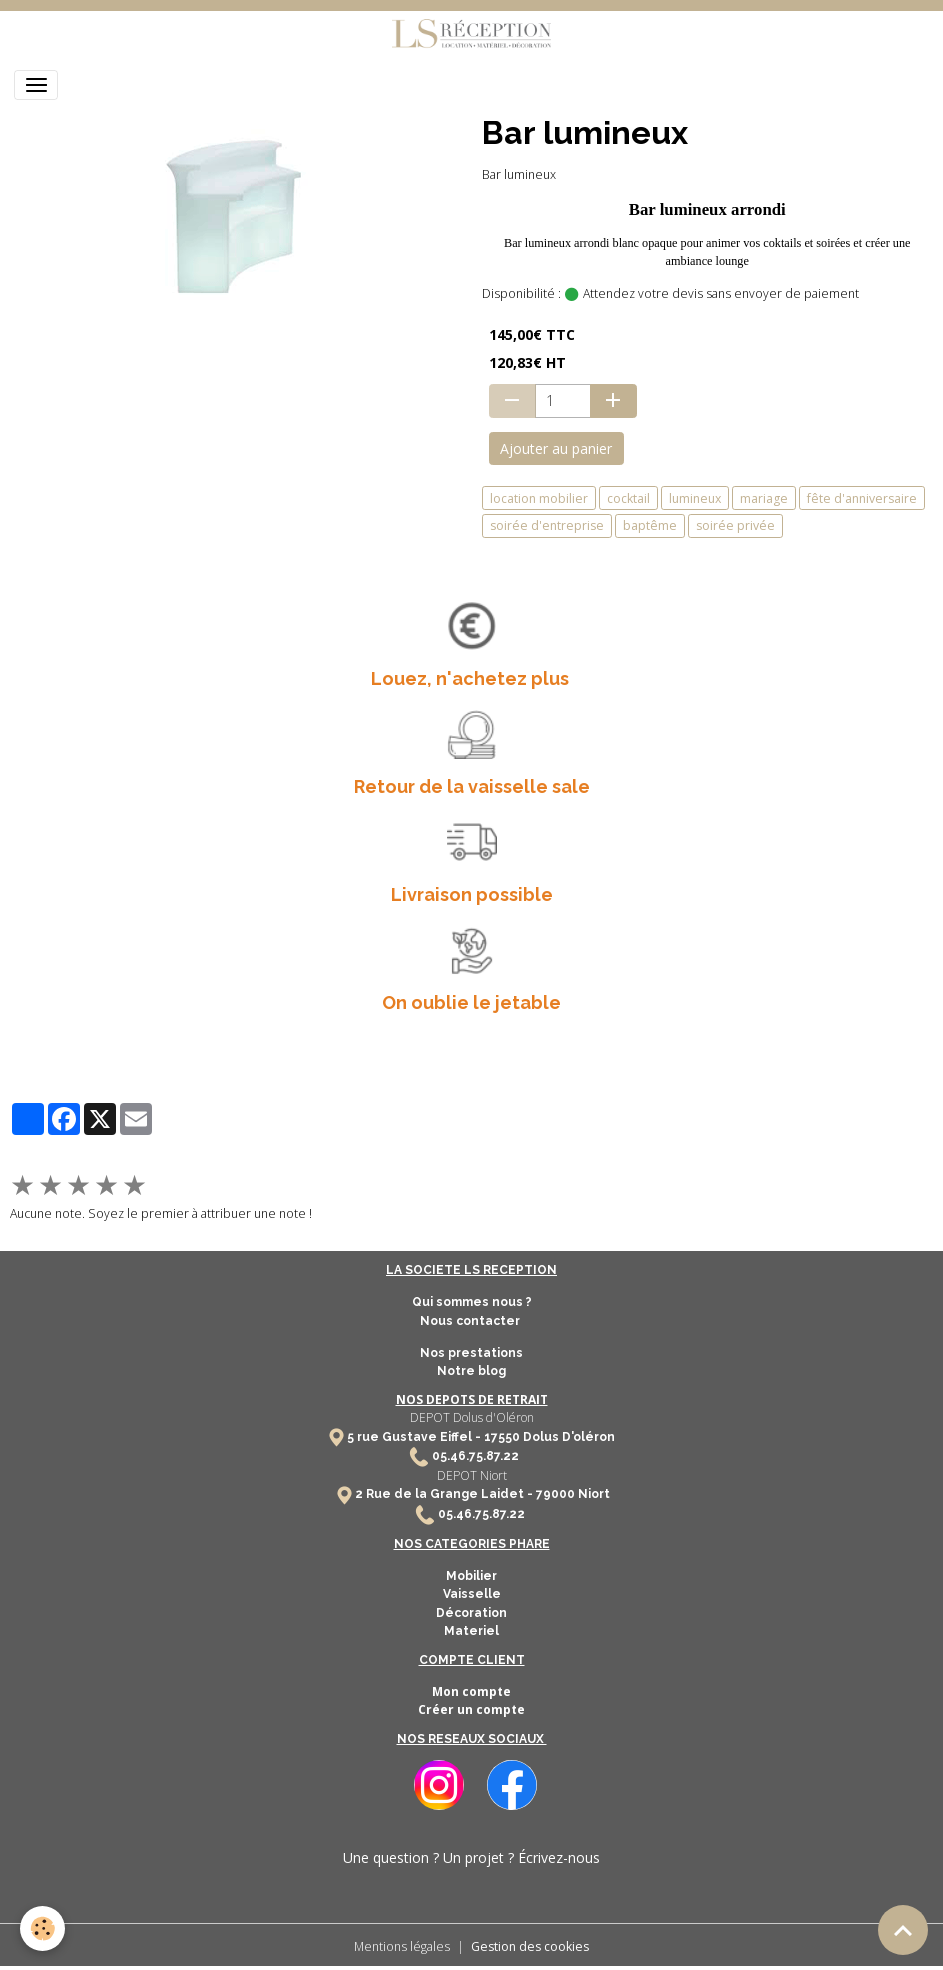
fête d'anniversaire (862, 498)
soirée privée (735, 525)
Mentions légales (402, 1946)
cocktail (628, 498)
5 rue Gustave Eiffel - (415, 1437)
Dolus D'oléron (567, 1437)
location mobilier (539, 498)
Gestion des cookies (530, 1946)
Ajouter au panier (556, 448)
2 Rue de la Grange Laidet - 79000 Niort (482, 1494)
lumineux (695, 498)
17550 (502, 1437)
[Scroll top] (903, 1930)
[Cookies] (42, 1928)
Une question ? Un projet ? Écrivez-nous (471, 1857)
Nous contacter (471, 1321)
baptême (650, 525)
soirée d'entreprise (547, 525)
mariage (764, 498)
